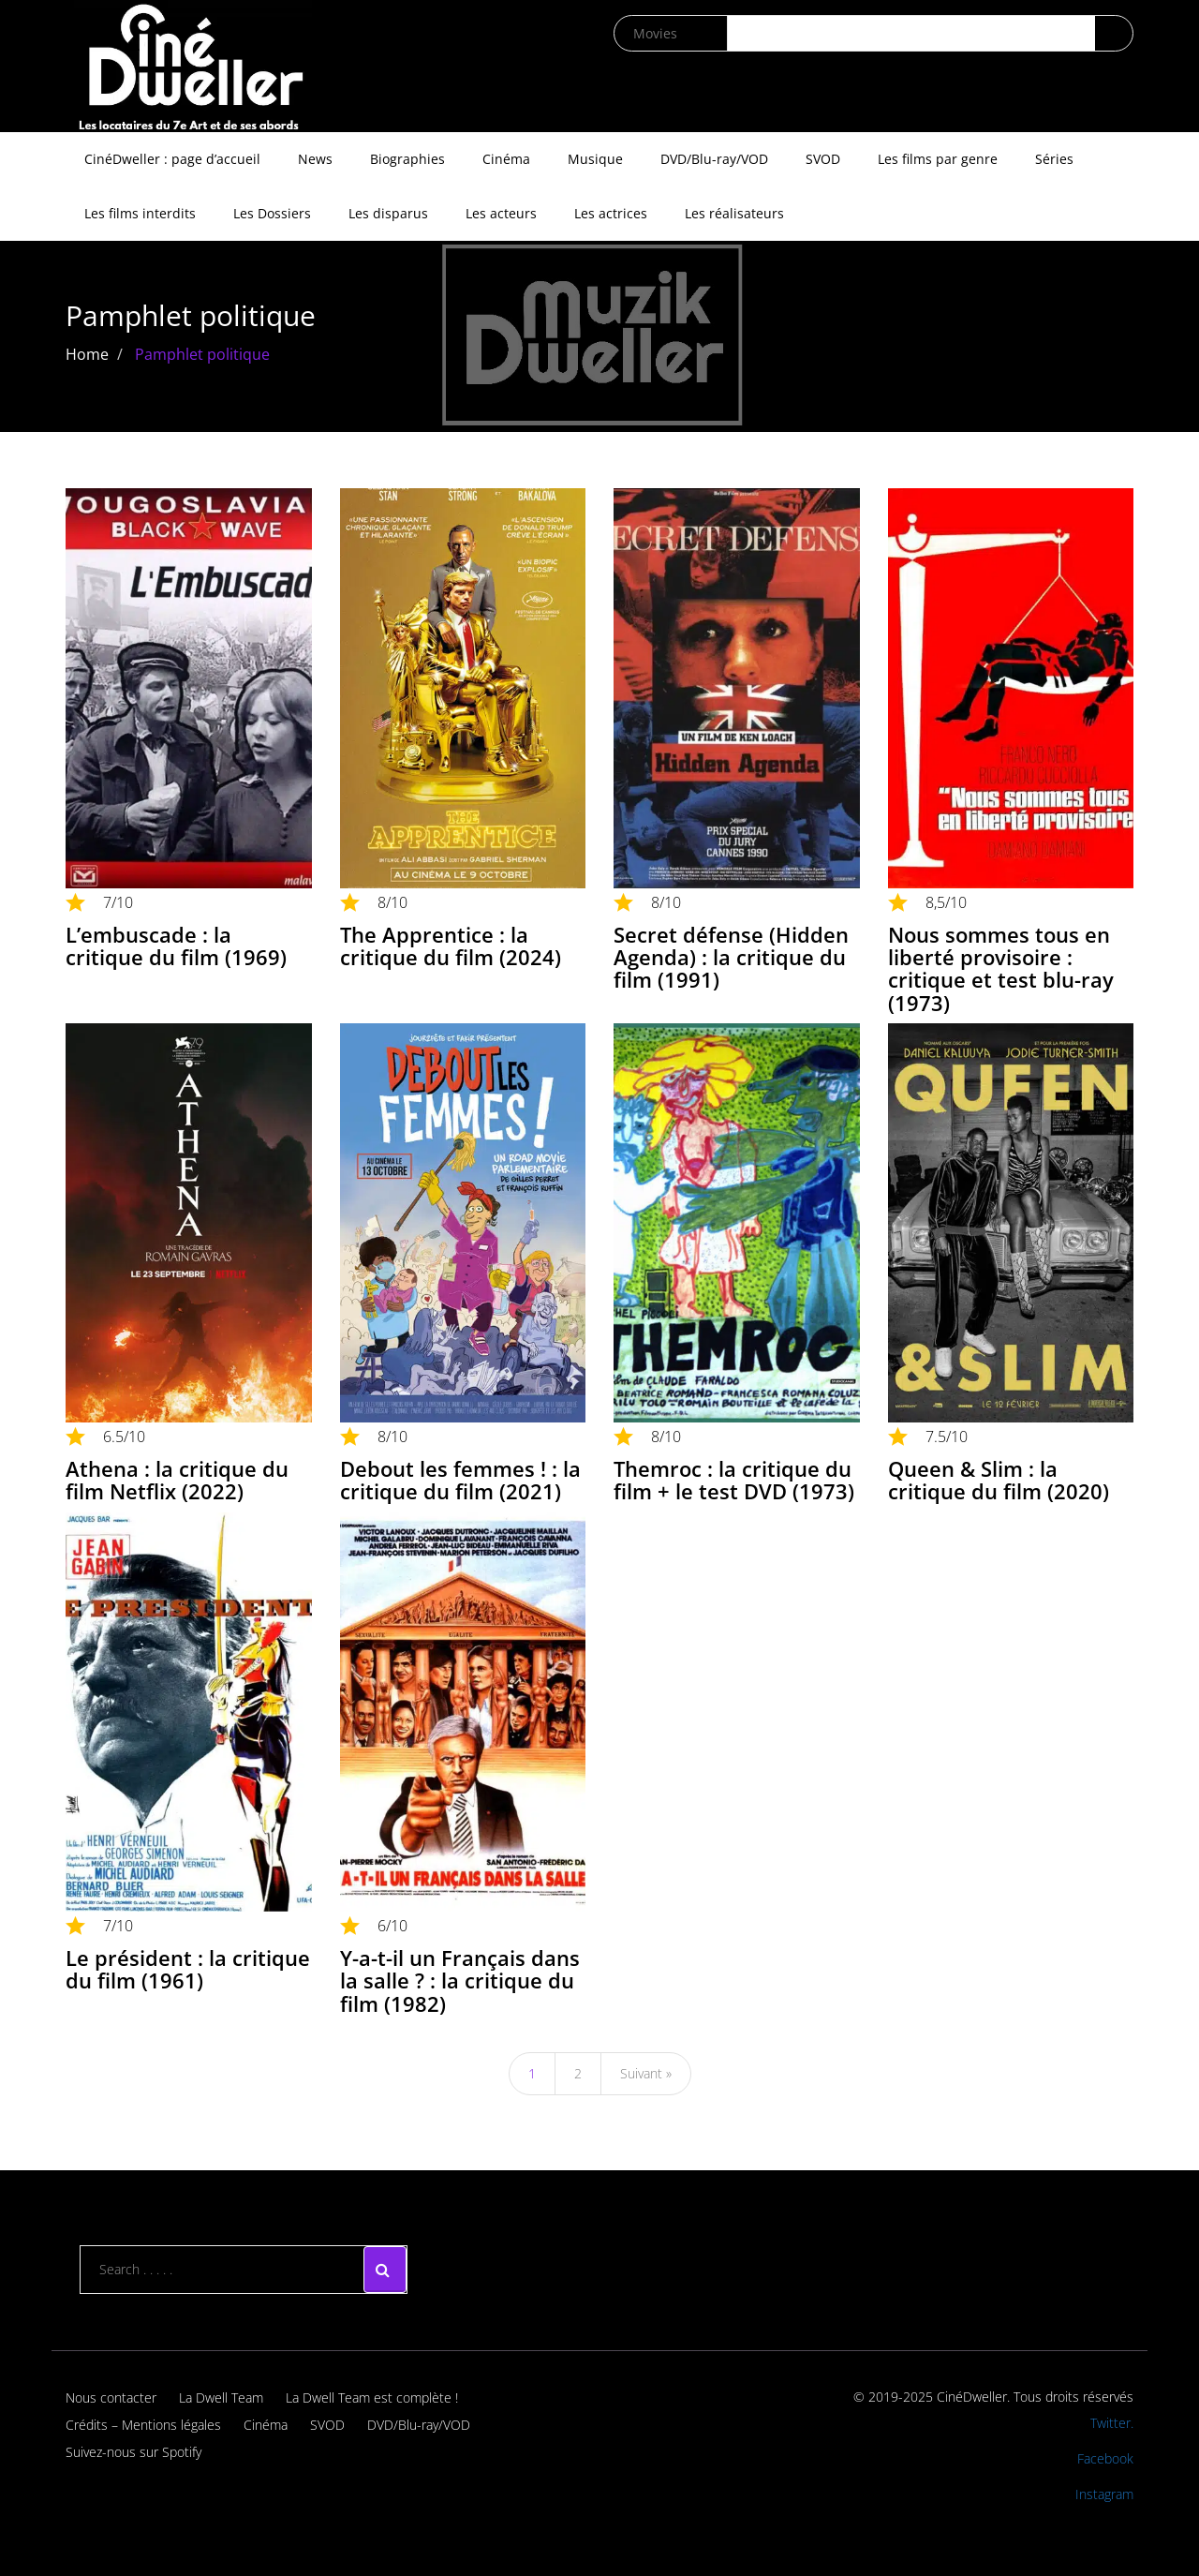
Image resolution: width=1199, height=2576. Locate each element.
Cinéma (506, 159)
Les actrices (610, 213)
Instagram (1104, 2494)
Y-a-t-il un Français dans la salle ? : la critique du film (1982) (460, 1980)
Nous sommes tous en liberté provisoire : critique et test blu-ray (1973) (1001, 968)
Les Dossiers (272, 213)
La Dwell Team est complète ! (372, 2397)
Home (87, 354)
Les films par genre (938, 159)
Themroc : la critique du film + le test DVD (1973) (734, 1479)
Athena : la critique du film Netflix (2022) (177, 1479)
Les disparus (388, 213)
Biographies (407, 159)
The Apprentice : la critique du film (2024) (450, 945)
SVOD (823, 159)
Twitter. (1111, 2423)
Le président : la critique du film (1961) (188, 1968)
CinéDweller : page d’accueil (172, 159)
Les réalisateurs (734, 213)
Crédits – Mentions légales (143, 2425)
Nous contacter (111, 2397)
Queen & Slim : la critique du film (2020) (998, 1479)
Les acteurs (501, 213)
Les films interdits (140, 213)
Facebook (1105, 2458)
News (315, 159)
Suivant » (646, 2073)
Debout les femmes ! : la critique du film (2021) (460, 1479)
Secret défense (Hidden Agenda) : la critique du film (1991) (731, 956)
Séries (1054, 159)
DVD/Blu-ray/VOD (714, 159)
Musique (595, 159)
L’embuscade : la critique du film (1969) (176, 945)
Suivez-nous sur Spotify (133, 2452)
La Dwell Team (221, 2397)
